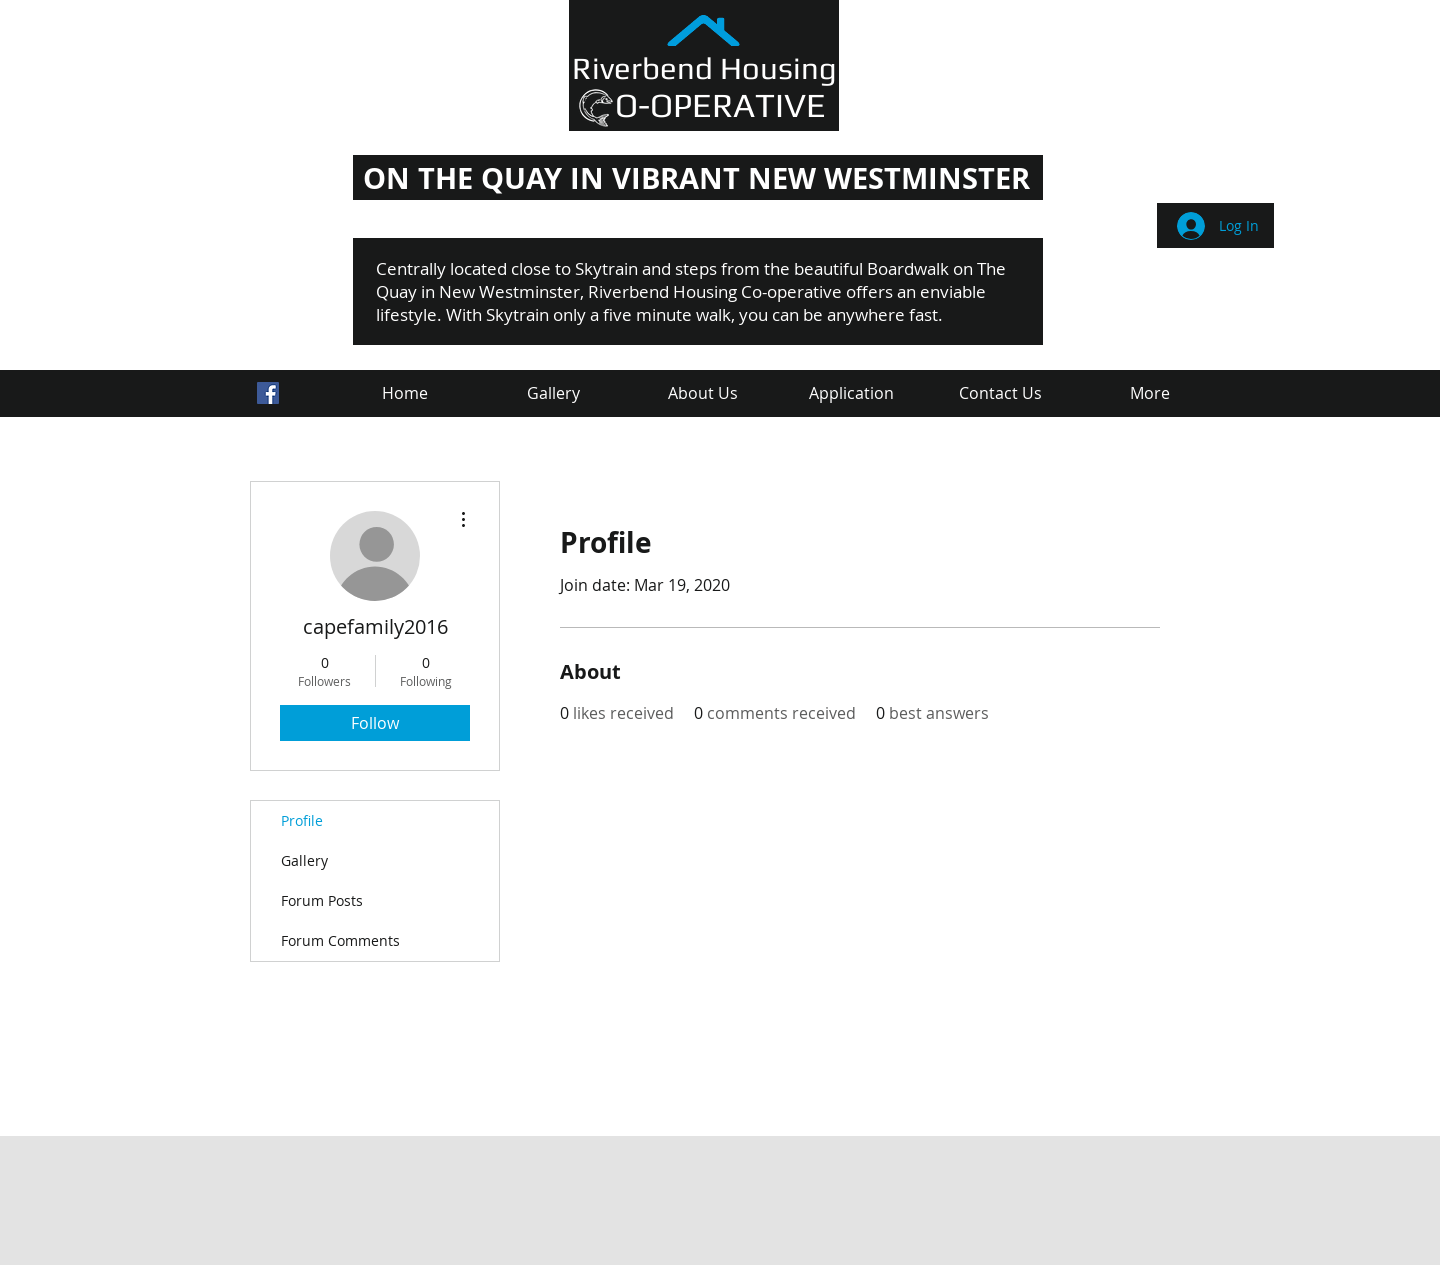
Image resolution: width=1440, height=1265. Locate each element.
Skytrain (606, 268)
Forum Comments (340, 940)
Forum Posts (322, 900)
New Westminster (509, 291)
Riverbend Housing (704, 68)
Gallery (304, 860)
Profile (302, 820)
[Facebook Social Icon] (268, 393)
